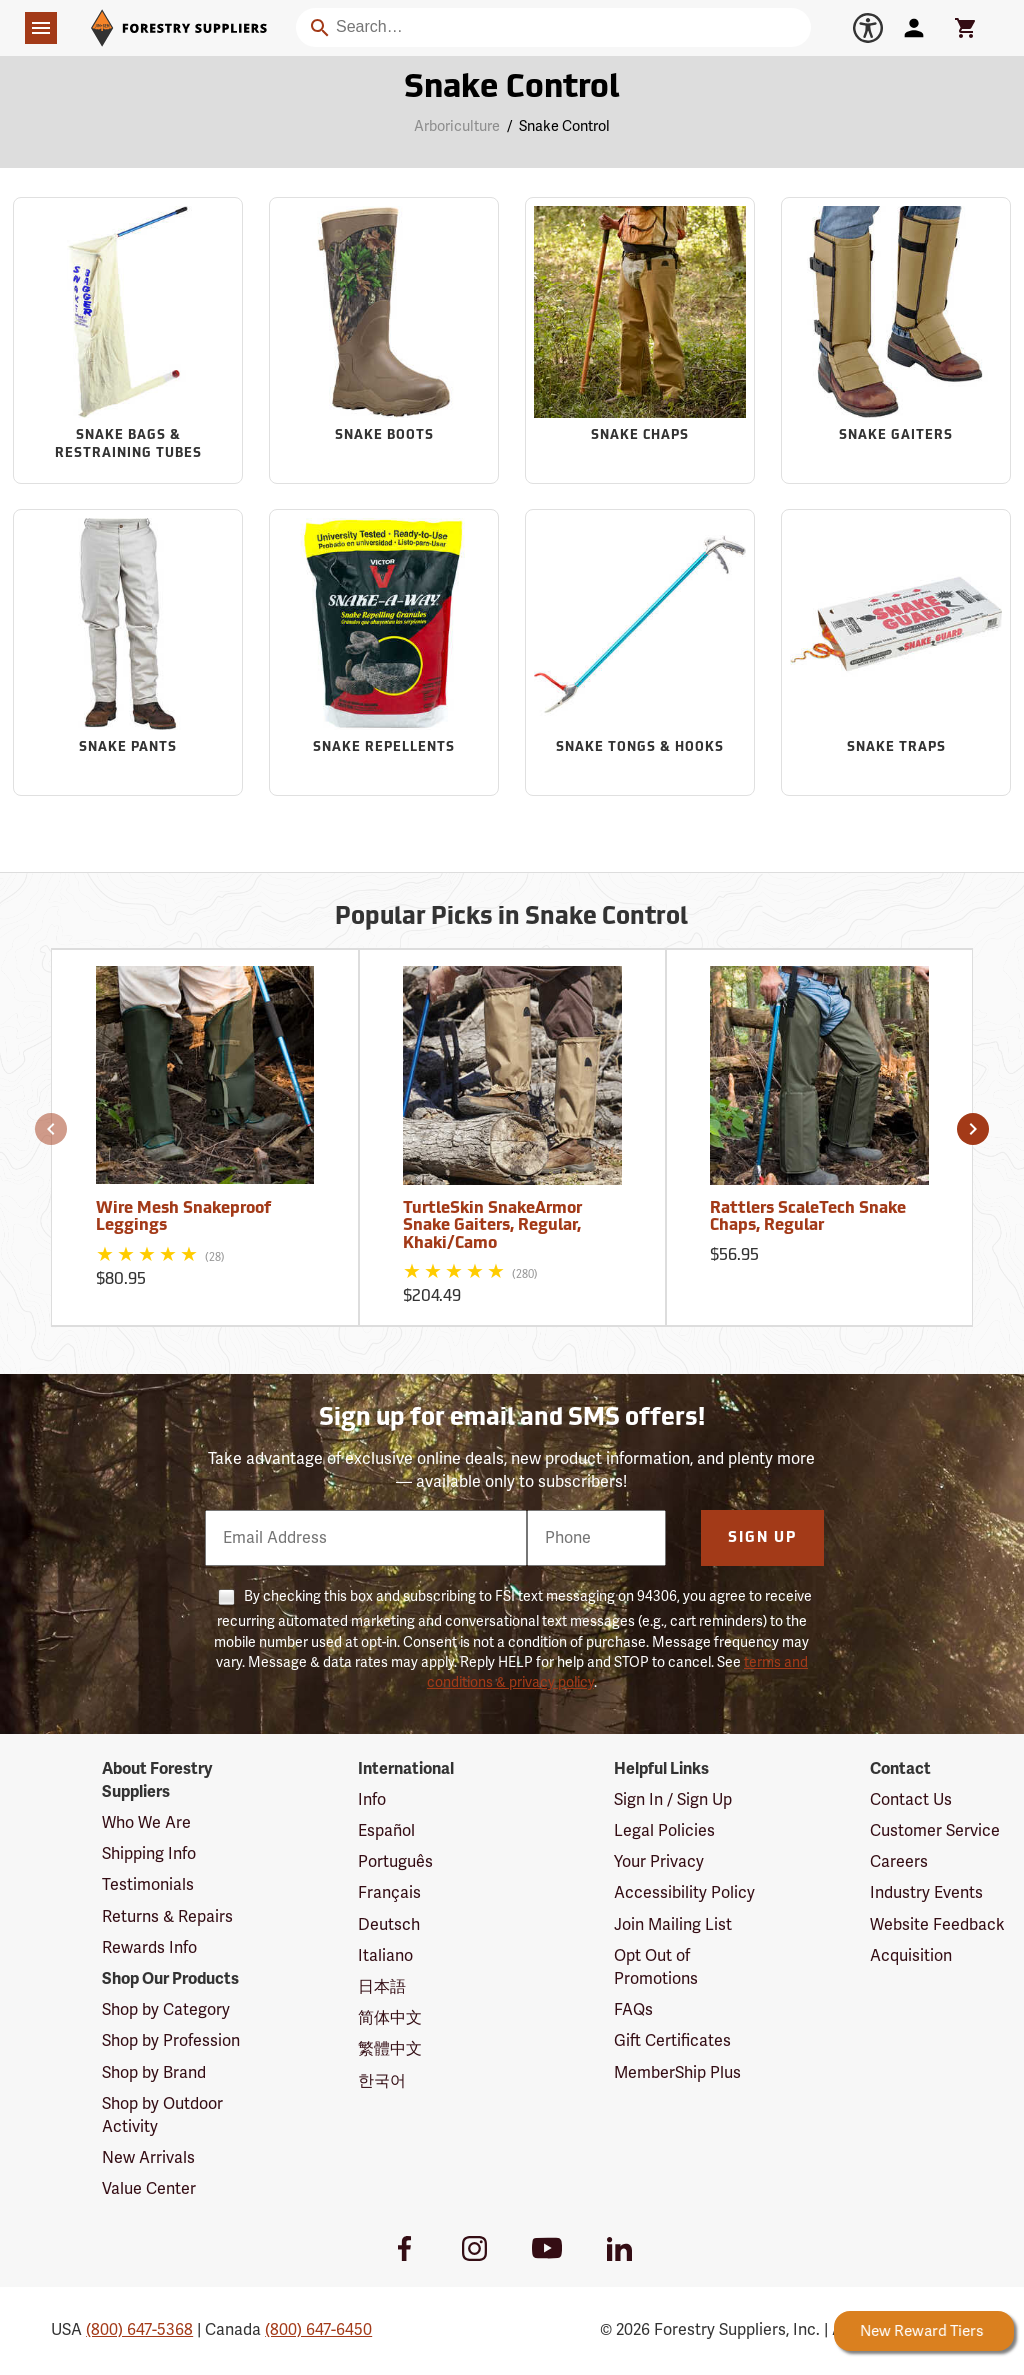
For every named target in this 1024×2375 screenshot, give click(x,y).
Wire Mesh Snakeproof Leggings (183, 1218)
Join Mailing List (673, 1925)
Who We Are (146, 1823)
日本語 (382, 1987)
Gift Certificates (672, 2041)
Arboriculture (457, 126)
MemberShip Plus (677, 2073)
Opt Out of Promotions (656, 1967)
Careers (899, 1862)
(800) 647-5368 (139, 2330)
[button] (51, 1129)
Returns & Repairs (167, 1917)
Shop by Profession (171, 2041)
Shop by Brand (154, 2073)
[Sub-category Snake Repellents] (384, 652)
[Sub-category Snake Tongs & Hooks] (640, 652)
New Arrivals (148, 2158)
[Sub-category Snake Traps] (896, 652)
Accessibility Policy (684, 1893)
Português (395, 1862)
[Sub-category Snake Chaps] (640, 340)
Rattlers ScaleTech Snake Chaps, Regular (808, 1218)
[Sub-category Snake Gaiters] (896, 340)
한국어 (382, 2081)
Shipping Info (149, 1854)
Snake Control (564, 126)
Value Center (149, 2189)
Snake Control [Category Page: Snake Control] (512, 89)
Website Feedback (937, 1925)
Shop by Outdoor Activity (162, 2115)
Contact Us (911, 1800)
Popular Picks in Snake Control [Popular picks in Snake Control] (511, 918)
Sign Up (762, 1538)
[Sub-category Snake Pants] (128, 652)
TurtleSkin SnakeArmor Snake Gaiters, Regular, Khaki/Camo (492, 1226)
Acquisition (911, 1956)
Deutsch (389, 1925)
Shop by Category (166, 2010)
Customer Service (935, 1831)
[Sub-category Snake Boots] (384, 340)
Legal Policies (664, 1831)
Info (372, 1800)
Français (389, 1893)
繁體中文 (390, 2049)
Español (386, 1831)
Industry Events (926, 1893)
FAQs (633, 2010)
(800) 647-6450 (318, 2330)
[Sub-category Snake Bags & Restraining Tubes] (128, 340)
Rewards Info (149, 1948)
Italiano (385, 1956)
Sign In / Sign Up (673, 1800)
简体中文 (390, 2018)
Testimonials (148, 1885)
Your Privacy (659, 1862)
